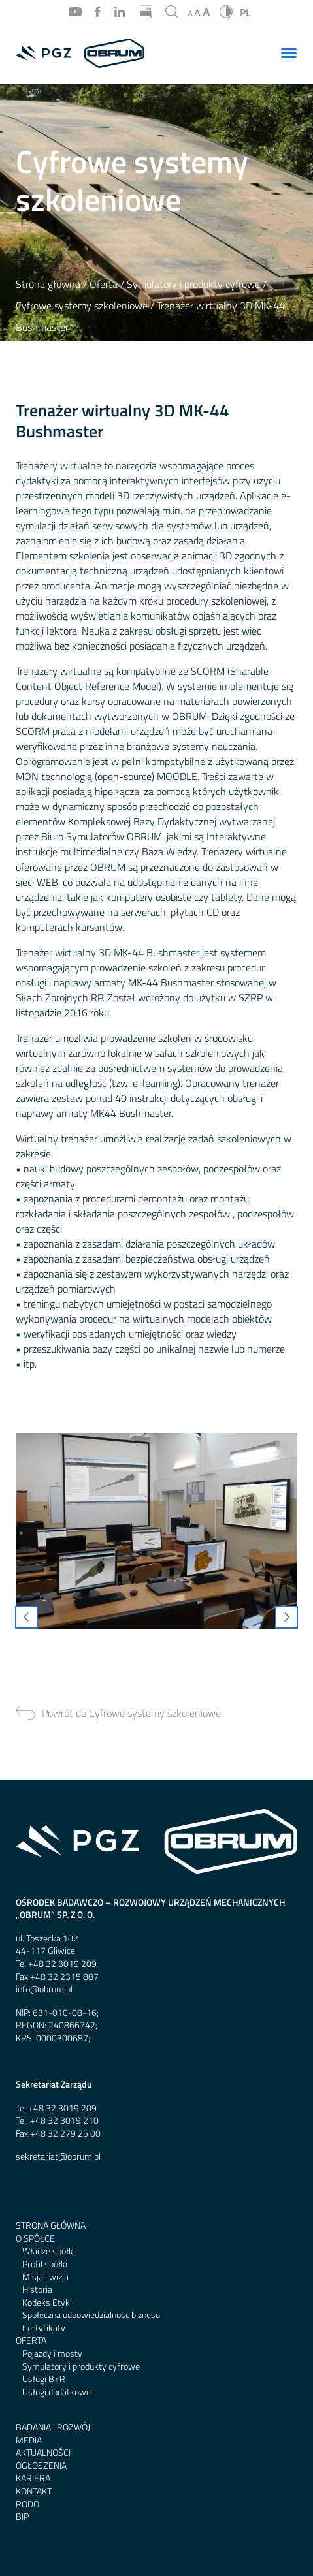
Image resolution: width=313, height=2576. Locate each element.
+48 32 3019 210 (64, 2120)
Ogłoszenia (41, 2466)
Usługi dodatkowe (56, 2392)
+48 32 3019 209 (62, 1964)
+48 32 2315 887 (64, 1977)
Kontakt (34, 2491)
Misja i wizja (45, 2277)
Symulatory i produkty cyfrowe (193, 284)
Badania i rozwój (53, 2427)
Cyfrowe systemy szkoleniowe (82, 305)
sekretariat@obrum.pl (58, 2156)
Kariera (33, 2478)
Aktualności (43, 2453)
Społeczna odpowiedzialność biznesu (91, 2315)
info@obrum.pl (44, 1989)
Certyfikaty (43, 2328)
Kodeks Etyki (47, 2303)
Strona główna (48, 284)
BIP (22, 2517)
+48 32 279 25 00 (65, 2134)
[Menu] (288, 52)
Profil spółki (44, 2264)
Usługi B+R (43, 2379)
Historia (37, 2290)
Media (29, 2440)
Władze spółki (48, 2251)
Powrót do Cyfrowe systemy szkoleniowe (131, 1713)
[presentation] (26, 1617)
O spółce (35, 2239)
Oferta (104, 284)
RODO (27, 2504)
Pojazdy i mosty (52, 2354)
